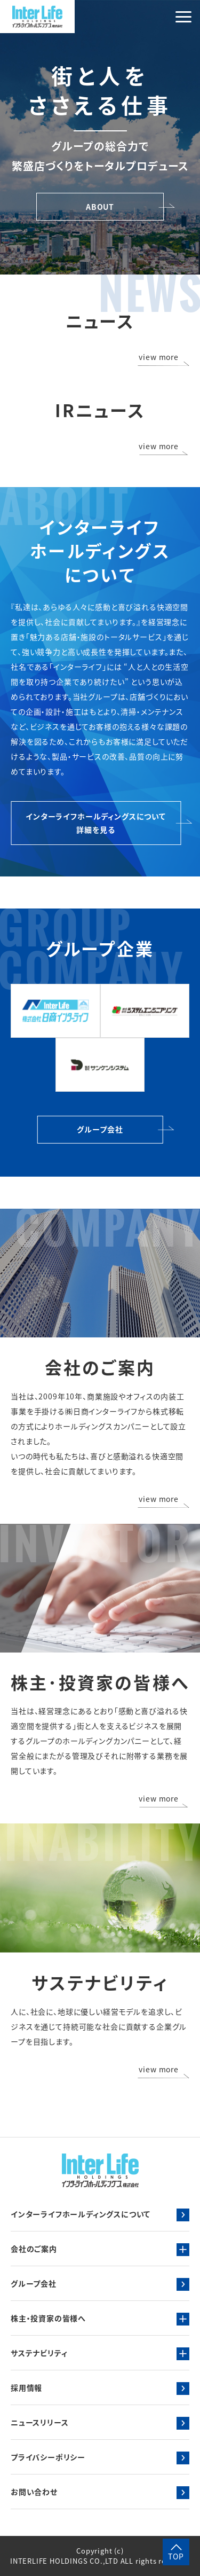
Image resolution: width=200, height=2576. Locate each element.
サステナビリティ (39, 2352)
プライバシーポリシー (48, 2457)
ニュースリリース (39, 2422)
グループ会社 (100, 1129)
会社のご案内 (34, 2248)
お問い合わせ (34, 2491)
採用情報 (26, 2387)
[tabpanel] (100, 137)
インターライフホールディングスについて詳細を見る (96, 823)
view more (159, 357)
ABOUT (100, 206)
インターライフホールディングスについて (80, 2214)
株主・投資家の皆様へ (48, 2318)
